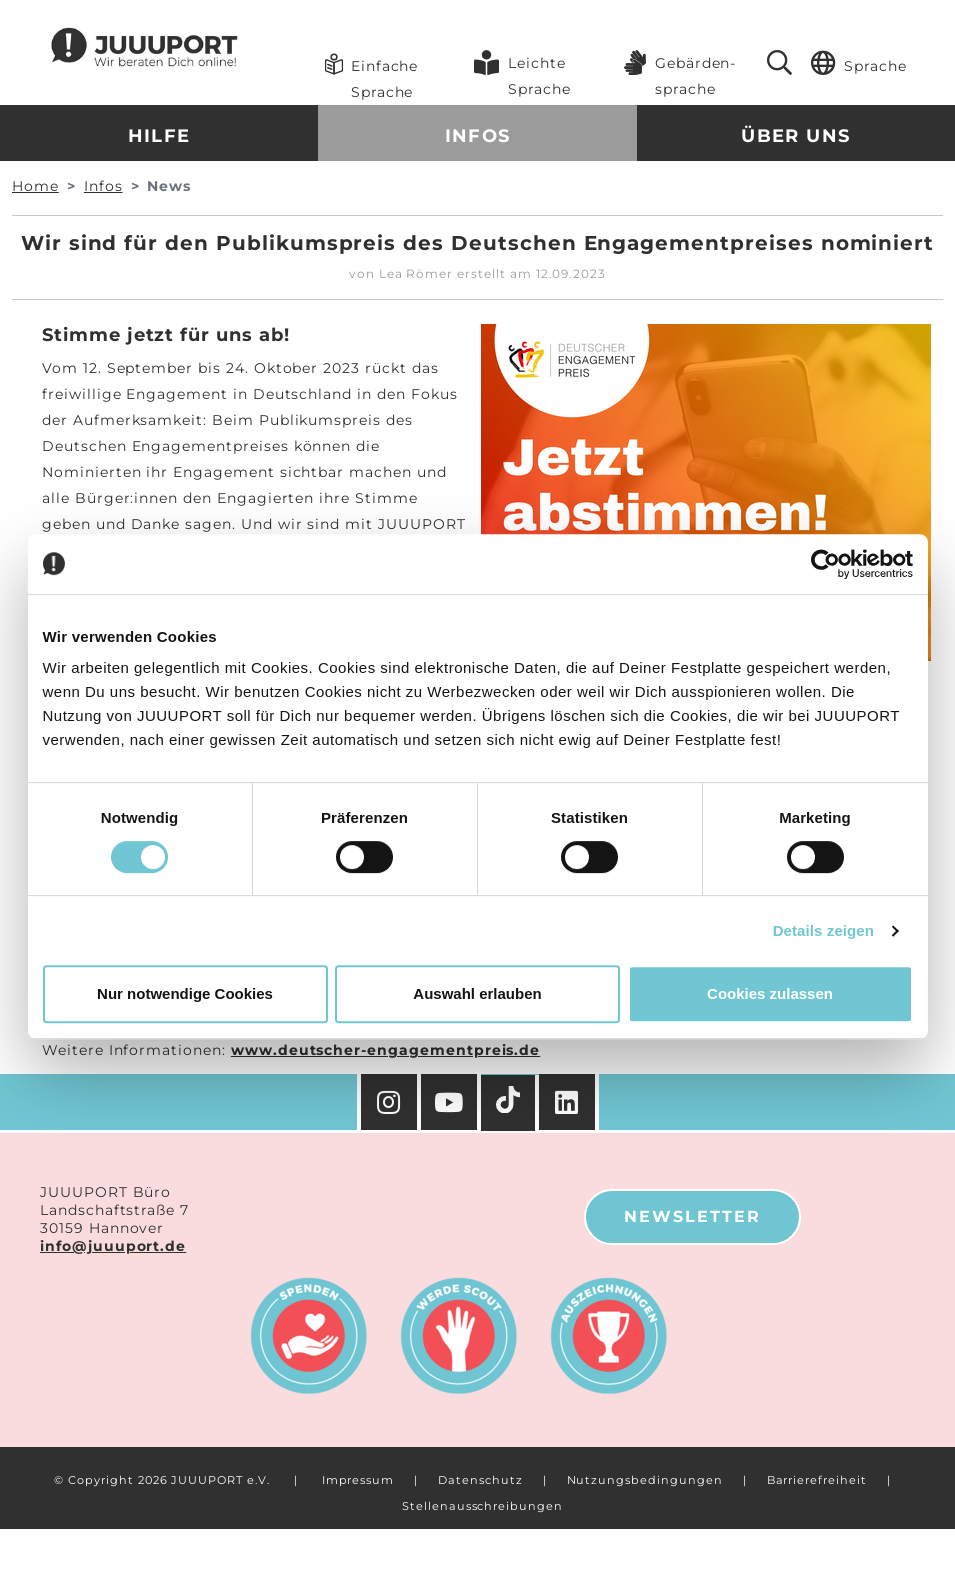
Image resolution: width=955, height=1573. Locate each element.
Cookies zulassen (770, 993)
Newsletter (692, 1216)
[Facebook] (569, 1102)
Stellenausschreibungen (482, 1506)
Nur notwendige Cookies (185, 993)
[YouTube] (451, 1102)
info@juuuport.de (113, 1246)
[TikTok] (510, 1103)
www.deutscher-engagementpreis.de (385, 1050)
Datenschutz (480, 1480)
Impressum (358, 1480)
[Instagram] (389, 1102)
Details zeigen (823, 930)
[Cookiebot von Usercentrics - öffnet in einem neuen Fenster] (825, 564)
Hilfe (159, 136)
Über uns (795, 136)
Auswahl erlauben (477, 993)
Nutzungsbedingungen (645, 1480)
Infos (478, 136)
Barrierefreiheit (817, 1480)
